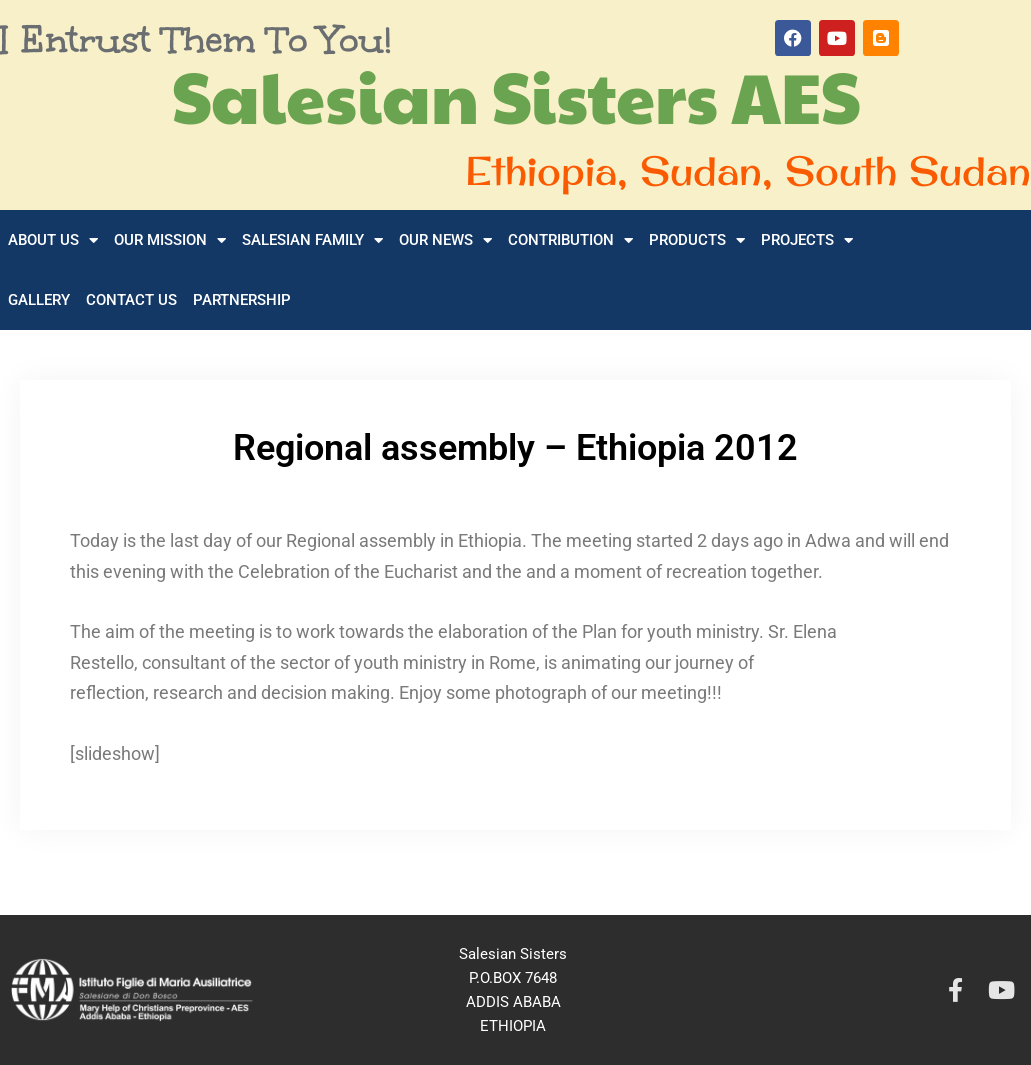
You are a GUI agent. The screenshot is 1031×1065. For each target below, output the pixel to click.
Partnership (242, 300)
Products (697, 240)
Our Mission (170, 240)
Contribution (570, 240)
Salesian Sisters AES (516, 95)
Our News (445, 240)
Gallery (39, 300)
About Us (53, 240)
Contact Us (131, 300)
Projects (807, 240)
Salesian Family (312, 240)
